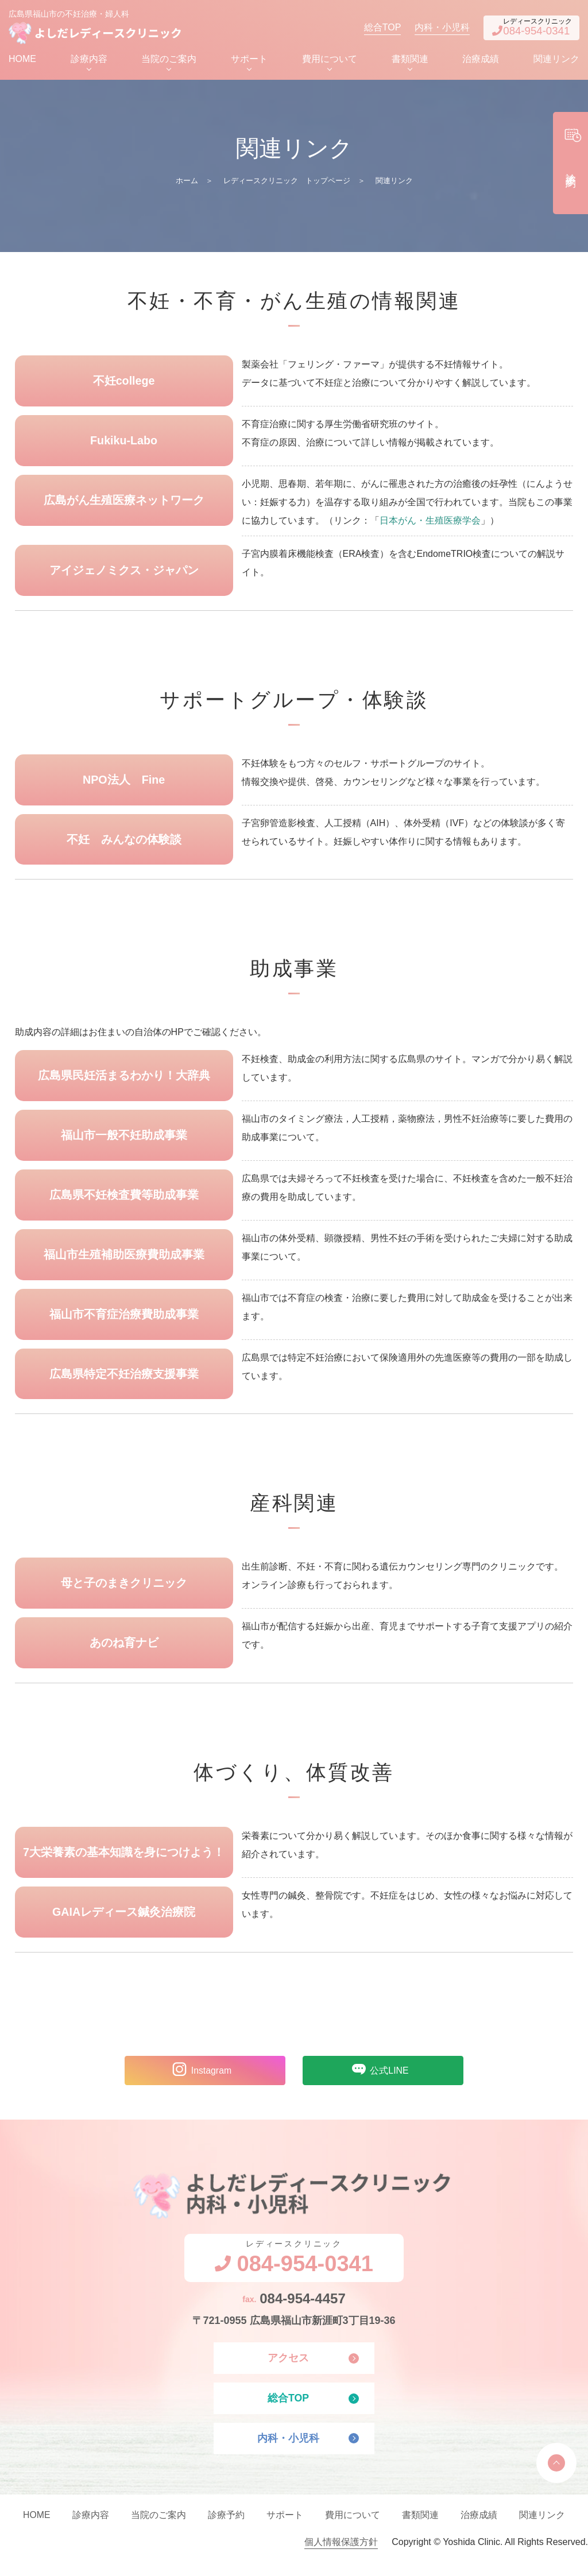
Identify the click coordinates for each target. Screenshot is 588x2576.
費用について (329, 61)
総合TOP (367, 28)
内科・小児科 (427, 28)
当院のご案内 (168, 61)
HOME (22, 61)
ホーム (187, 183)
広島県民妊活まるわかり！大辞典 (124, 1081)
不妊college (123, 383)
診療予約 (226, 2530)
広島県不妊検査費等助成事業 (124, 1202)
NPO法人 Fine (123, 784)
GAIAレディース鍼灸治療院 (124, 1924)
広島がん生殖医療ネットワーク (124, 504)
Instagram (199, 2082)
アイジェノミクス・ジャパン (124, 574)
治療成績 (480, 61)
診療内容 (89, 61)
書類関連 (410, 61)
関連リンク (556, 61)
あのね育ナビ (124, 1653)
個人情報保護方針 (341, 2557)
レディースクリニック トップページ (286, 183)
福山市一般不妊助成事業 (124, 1142)
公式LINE (377, 2082)
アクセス (288, 2372)
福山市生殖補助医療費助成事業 (124, 1262)
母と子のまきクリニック (124, 1593)
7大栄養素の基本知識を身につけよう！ (124, 1863)
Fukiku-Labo (124, 443)
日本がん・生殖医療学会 (430, 524)
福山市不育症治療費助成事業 (124, 1322)
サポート (249, 61)
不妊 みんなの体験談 (124, 844)
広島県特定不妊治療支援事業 (124, 1383)
